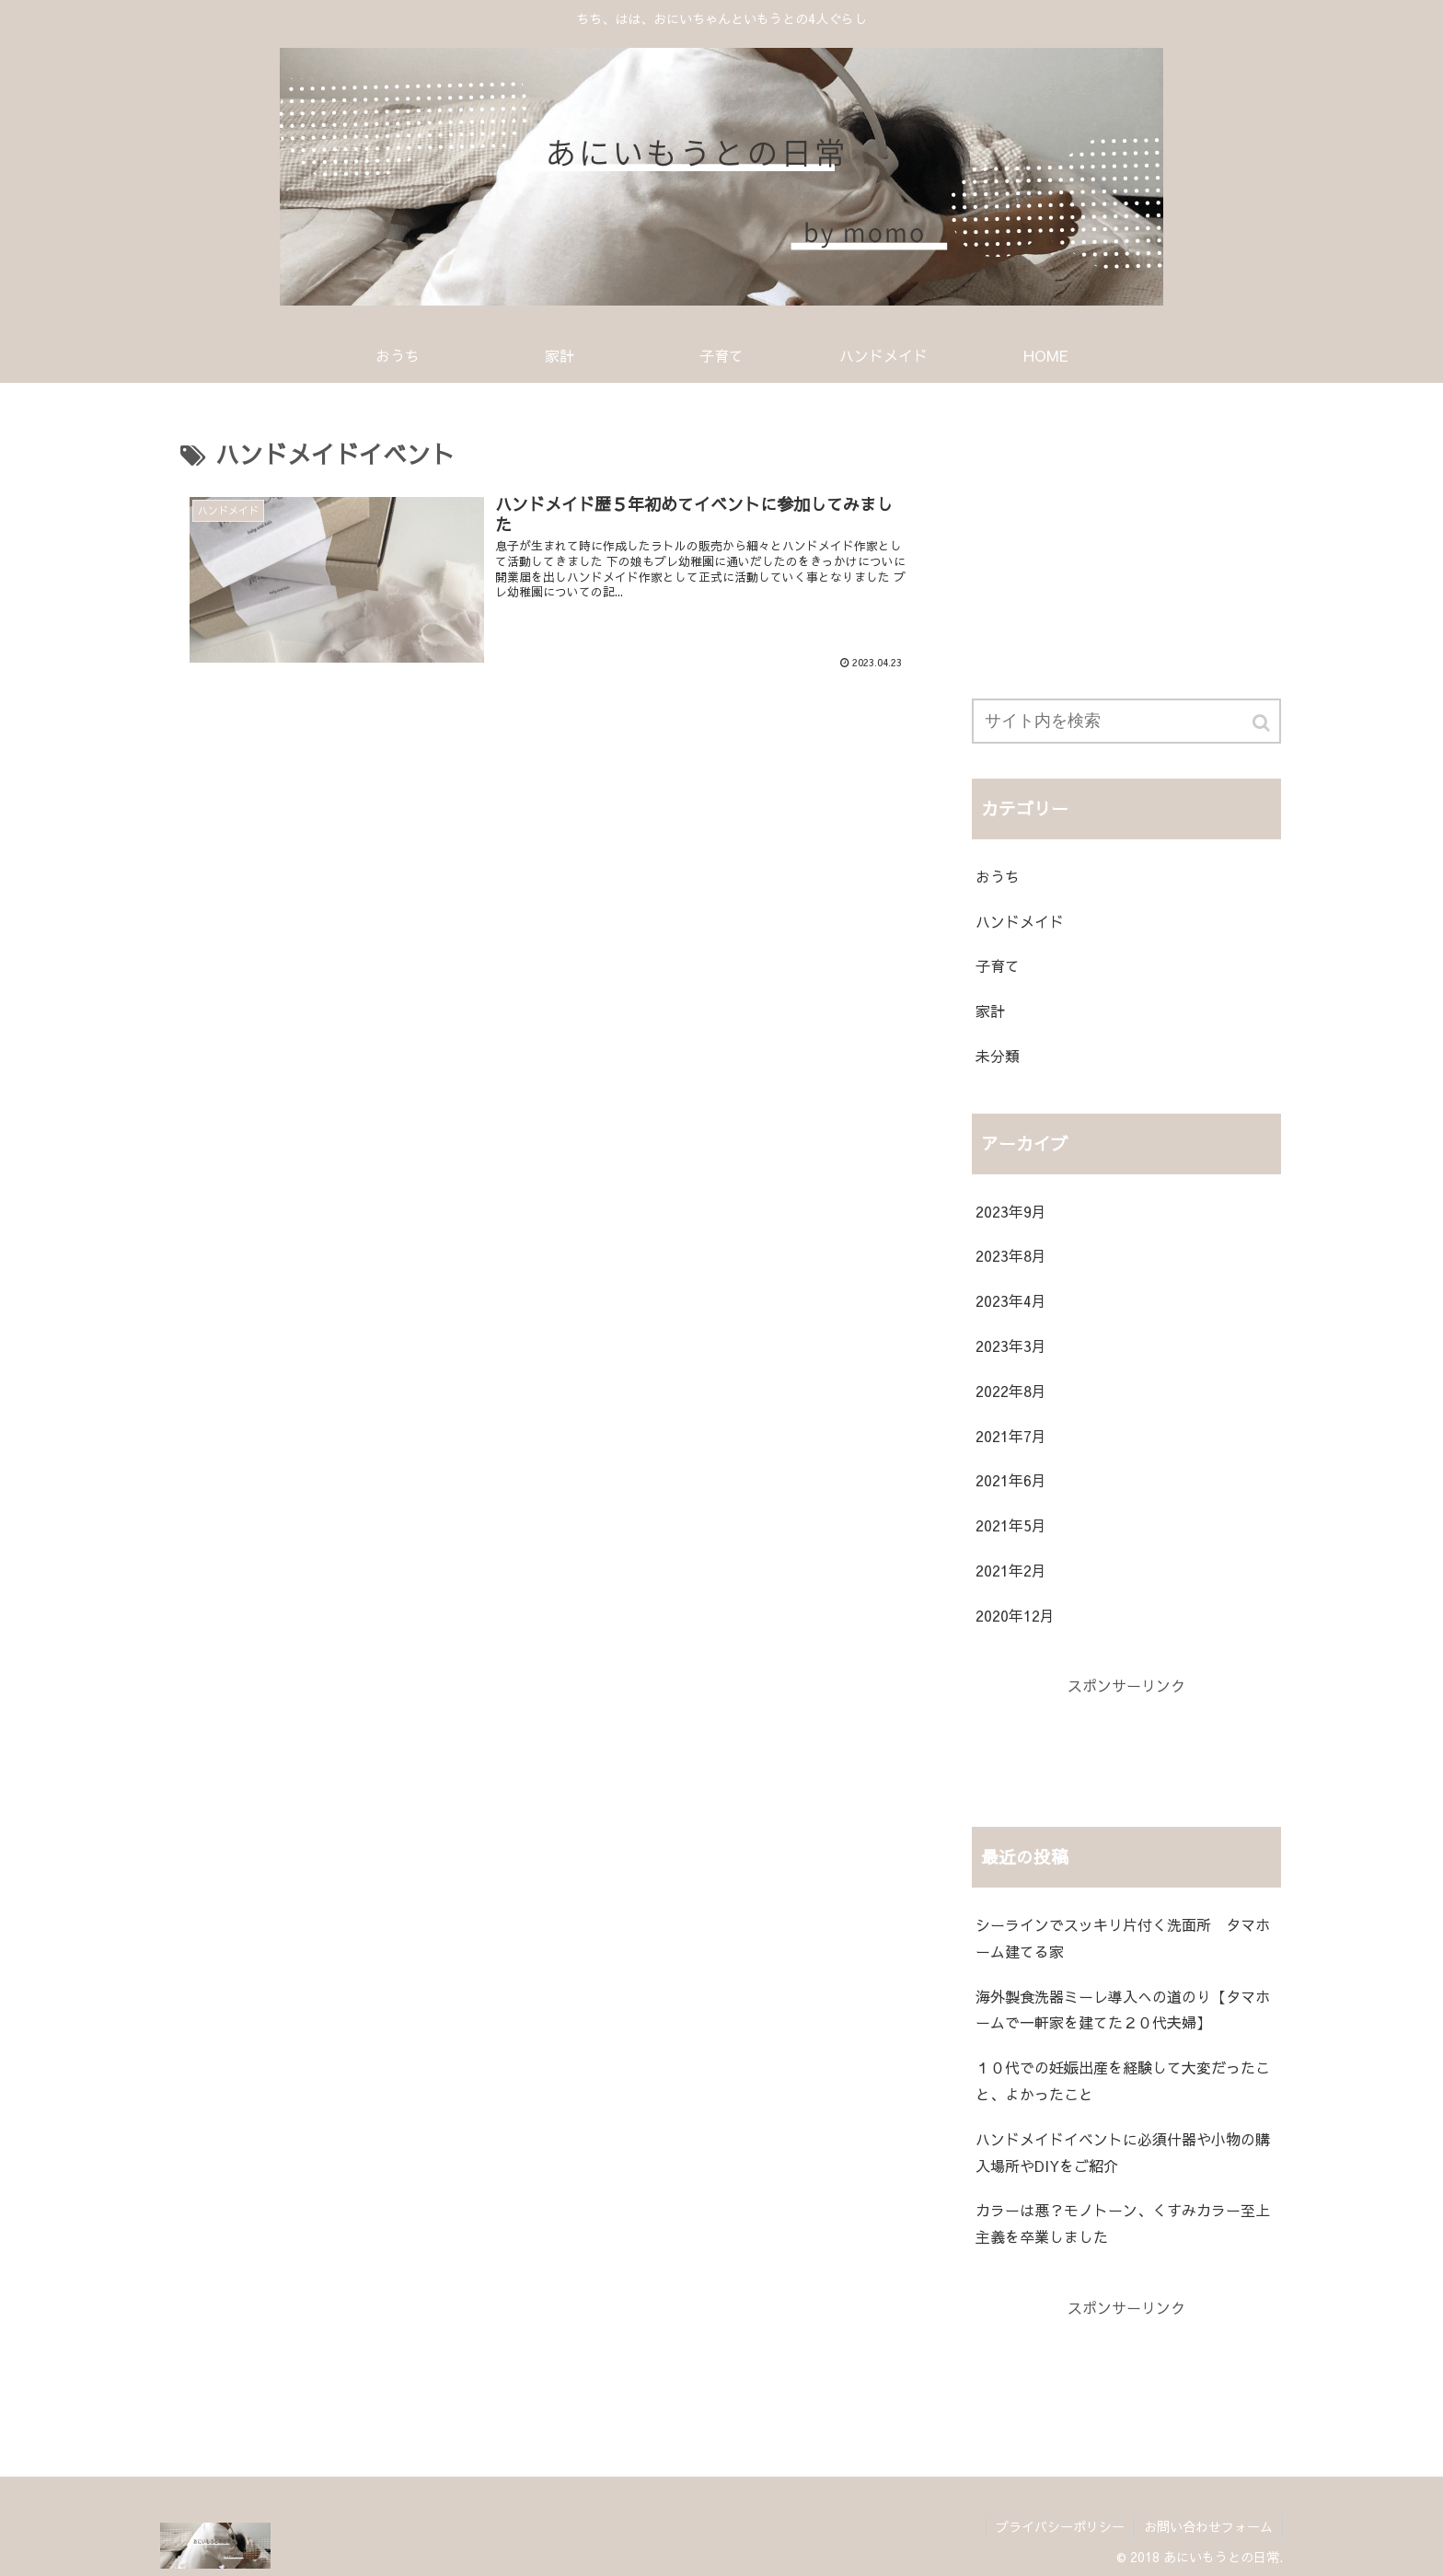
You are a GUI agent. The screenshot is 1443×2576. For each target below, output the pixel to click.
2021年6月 (1010, 1480)
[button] (1262, 722)
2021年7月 (1010, 1436)
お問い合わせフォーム (1208, 2526)
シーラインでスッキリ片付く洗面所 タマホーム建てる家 (1122, 1937)
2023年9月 (1010, 1211)
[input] (1126, 721)
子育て (997, 965)
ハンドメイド (1019, 921)
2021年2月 (1010, 1570)
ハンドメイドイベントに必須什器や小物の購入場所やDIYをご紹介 (1122, 2152)
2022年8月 (1010, 1390)
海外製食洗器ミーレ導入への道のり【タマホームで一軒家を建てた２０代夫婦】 (1122, 2009)
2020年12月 (1015, 1615)
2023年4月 (1010, 1300)
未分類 (997, 1055)
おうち (997, 876)
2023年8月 (1010, 1255)
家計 (990, 1010)
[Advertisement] (1126, 543)
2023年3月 (1010, 1345)
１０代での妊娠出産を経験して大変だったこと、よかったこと (1122, 2080)
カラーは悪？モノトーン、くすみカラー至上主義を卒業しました (1122, 2223)
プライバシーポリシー (1060, 2526)
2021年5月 (1010, 1525)
